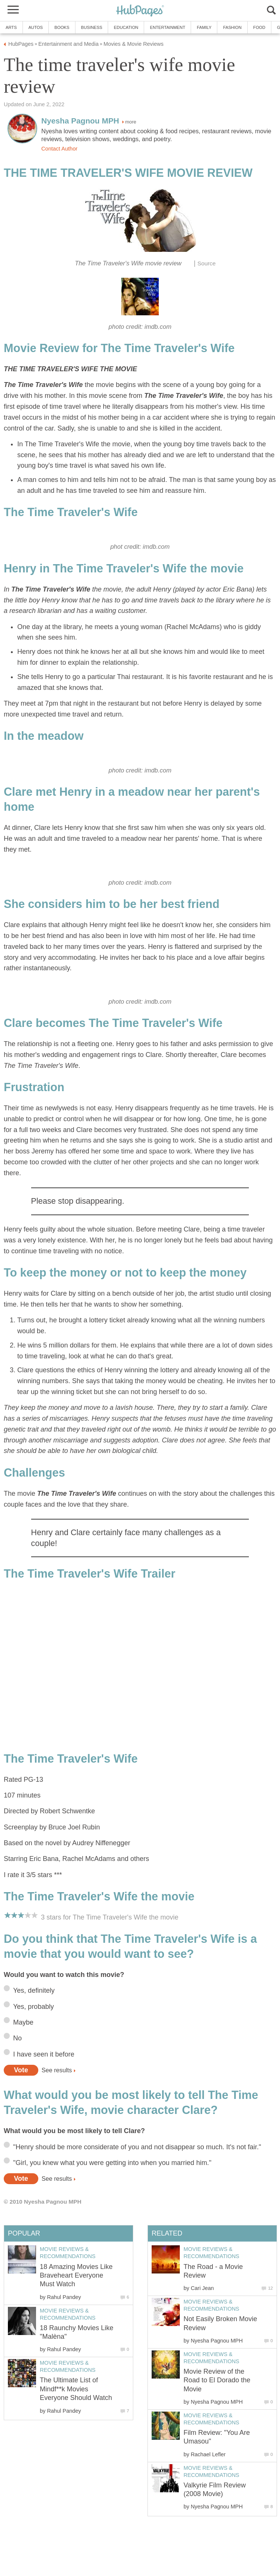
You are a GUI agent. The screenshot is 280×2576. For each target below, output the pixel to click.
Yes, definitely (33, 1990)
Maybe (23, 2022)
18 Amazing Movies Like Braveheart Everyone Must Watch (76, 2275)
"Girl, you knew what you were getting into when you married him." (112, 2162)
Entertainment (167, 27)
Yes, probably (33, 2006)
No (17, 2038)
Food (259, 27)
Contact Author (59, 149)
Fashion (232, 27)
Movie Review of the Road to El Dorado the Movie (217, 2380)
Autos (36, 27)
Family (204, 27)
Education (126, 27)
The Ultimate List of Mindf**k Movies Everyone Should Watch (76, 2388)
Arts (11, 27)
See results (57, 2070)
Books (61, 27)
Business (91, 27)
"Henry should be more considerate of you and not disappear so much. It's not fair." (137, 2147)
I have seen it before (43, 2054)
